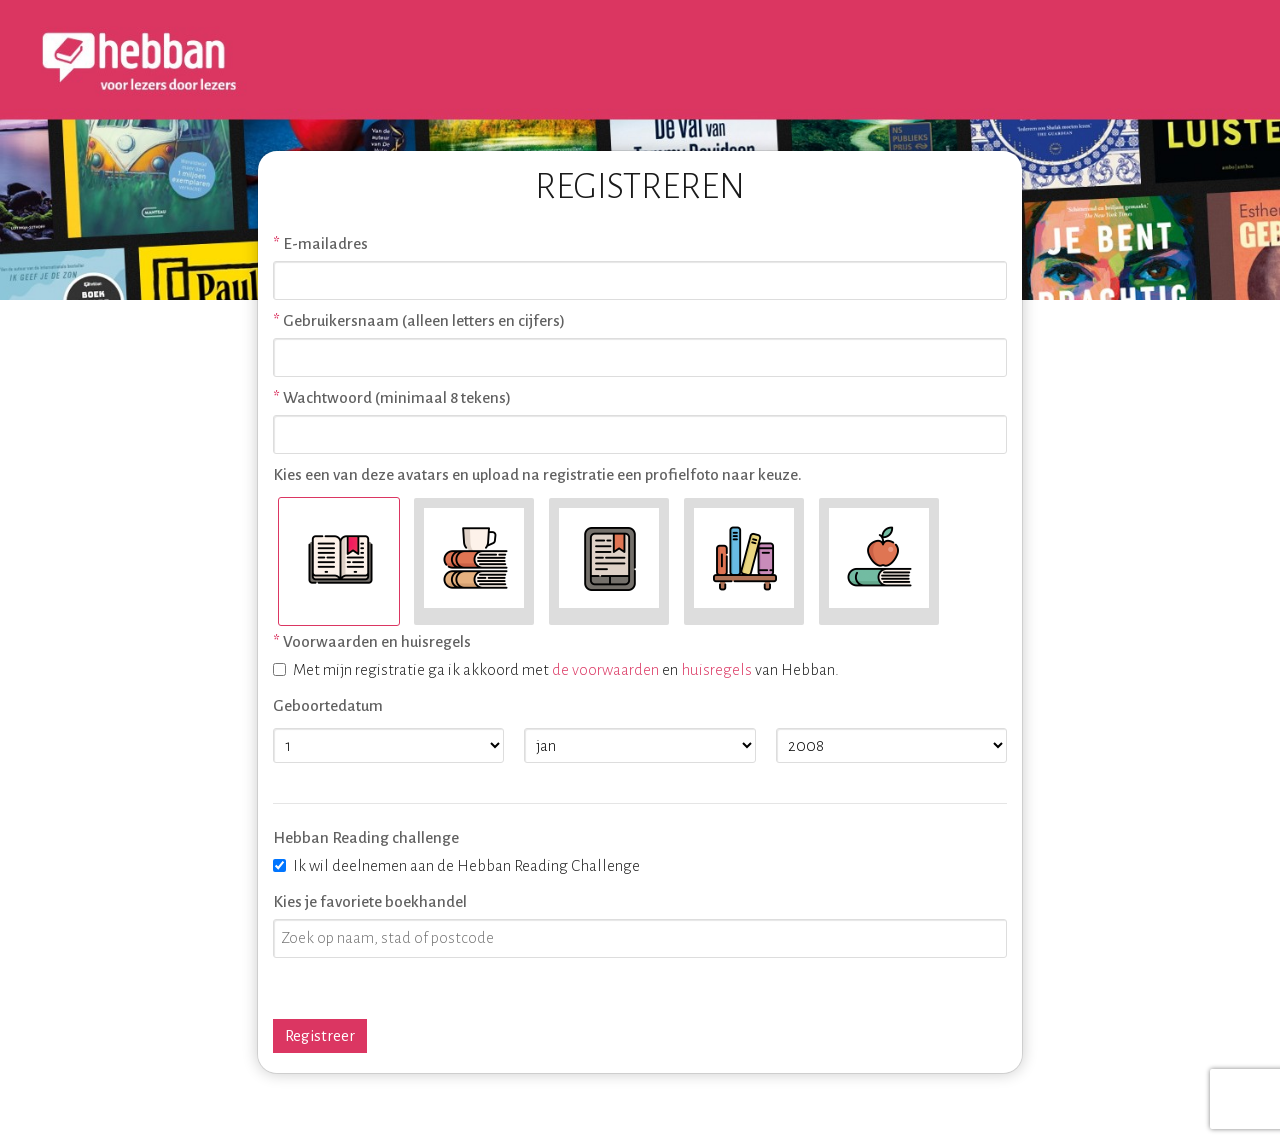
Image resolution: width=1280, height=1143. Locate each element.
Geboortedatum (328, 705)
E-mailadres (325, 243)
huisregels (716, 669)
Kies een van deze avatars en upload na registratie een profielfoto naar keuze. (537, 474)
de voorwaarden (605, 669)
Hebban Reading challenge (366, 837)
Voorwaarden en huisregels (377, 641)
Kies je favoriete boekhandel (370, 901)
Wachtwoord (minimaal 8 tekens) (397, 397)
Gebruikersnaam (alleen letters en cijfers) (424, 320)
